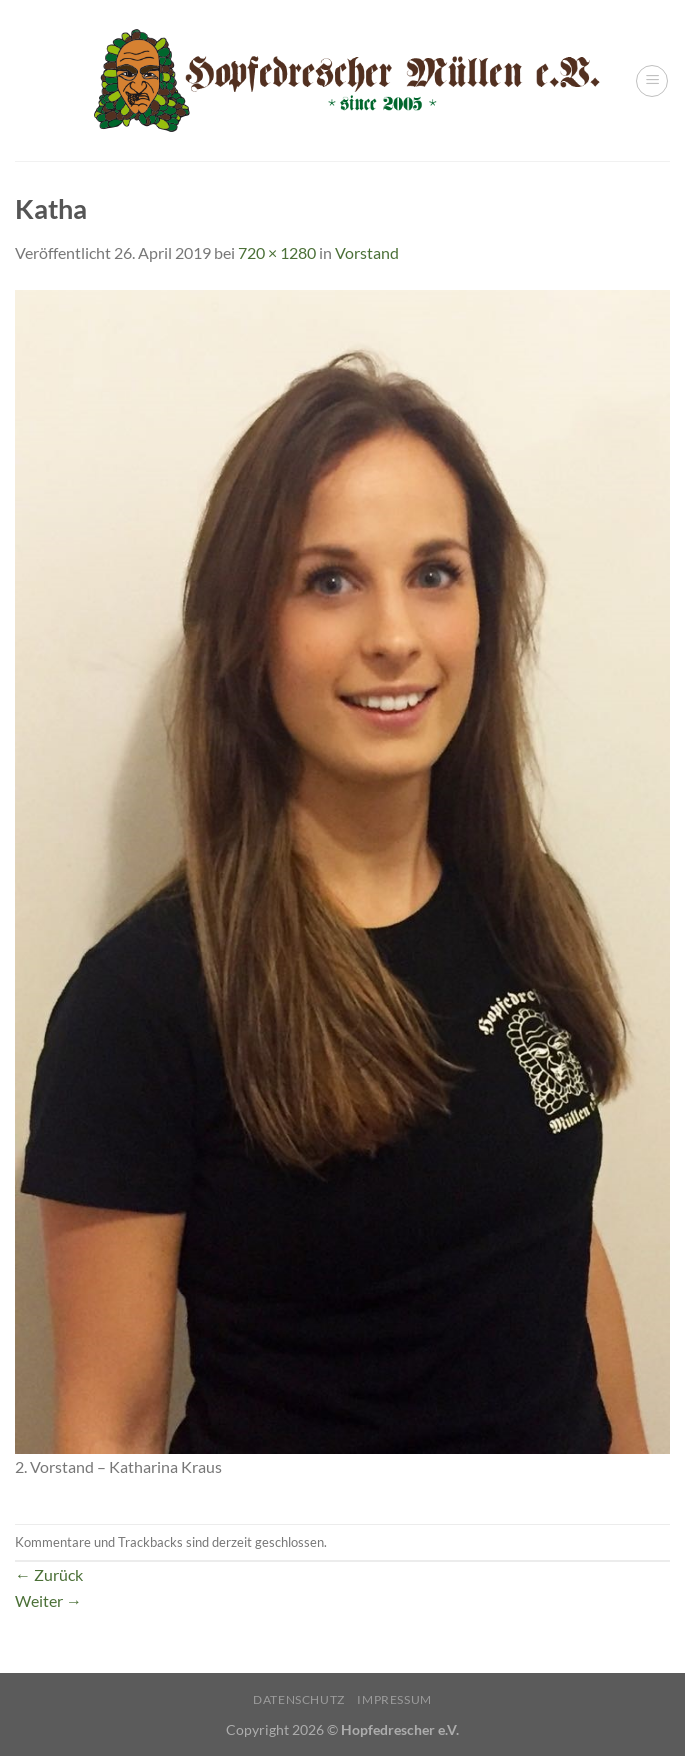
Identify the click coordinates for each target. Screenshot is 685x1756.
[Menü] (652, 81)
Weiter (48, 1600)
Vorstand (367, 252)
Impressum (394, 1699)
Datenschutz (299, 1699)
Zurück (49, 1574)
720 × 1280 (277, 252)
